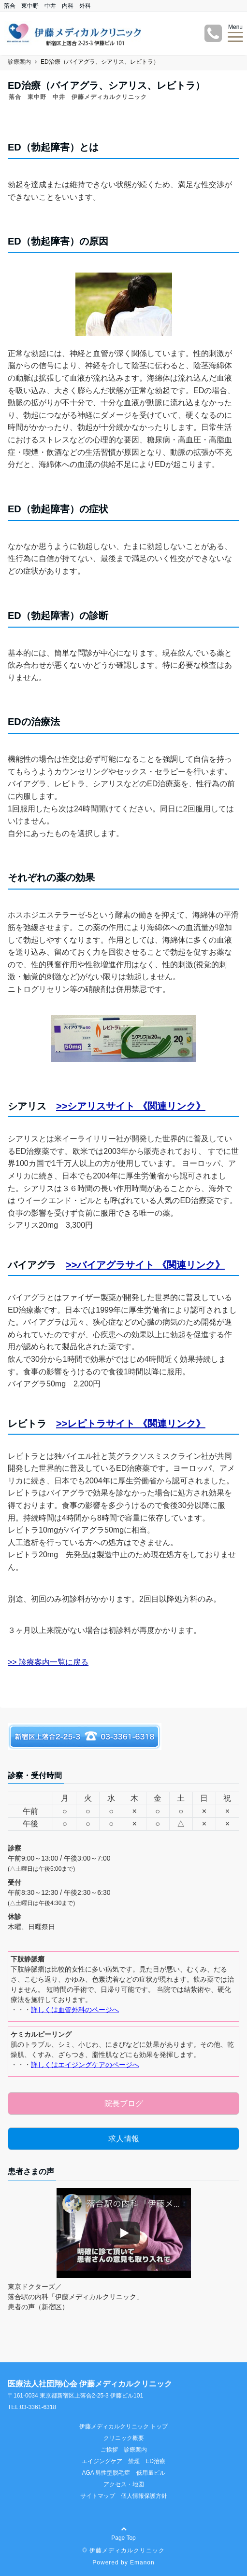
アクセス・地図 (123, 2484)
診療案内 (135, 2449)
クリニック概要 (123, 2438)
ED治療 (155, 2461)
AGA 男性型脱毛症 (106, 2472)
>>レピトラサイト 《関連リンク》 (130, 1423)
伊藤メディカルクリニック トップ (123, 2426)
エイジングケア (102, 2461)
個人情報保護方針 (144, 2496)
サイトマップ (97, 2496)
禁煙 (134, 2461)
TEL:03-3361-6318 (32, 2407)
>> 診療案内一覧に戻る (48, 1662)
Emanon (142, 2562)
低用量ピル (150, 2472)
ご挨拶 (109, 2449)
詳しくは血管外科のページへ (75, 2010)
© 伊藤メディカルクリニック (123, 2550)
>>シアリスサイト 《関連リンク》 (130, 1106)
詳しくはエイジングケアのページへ (85, 2065)
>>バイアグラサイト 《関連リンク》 (145, 1265)
